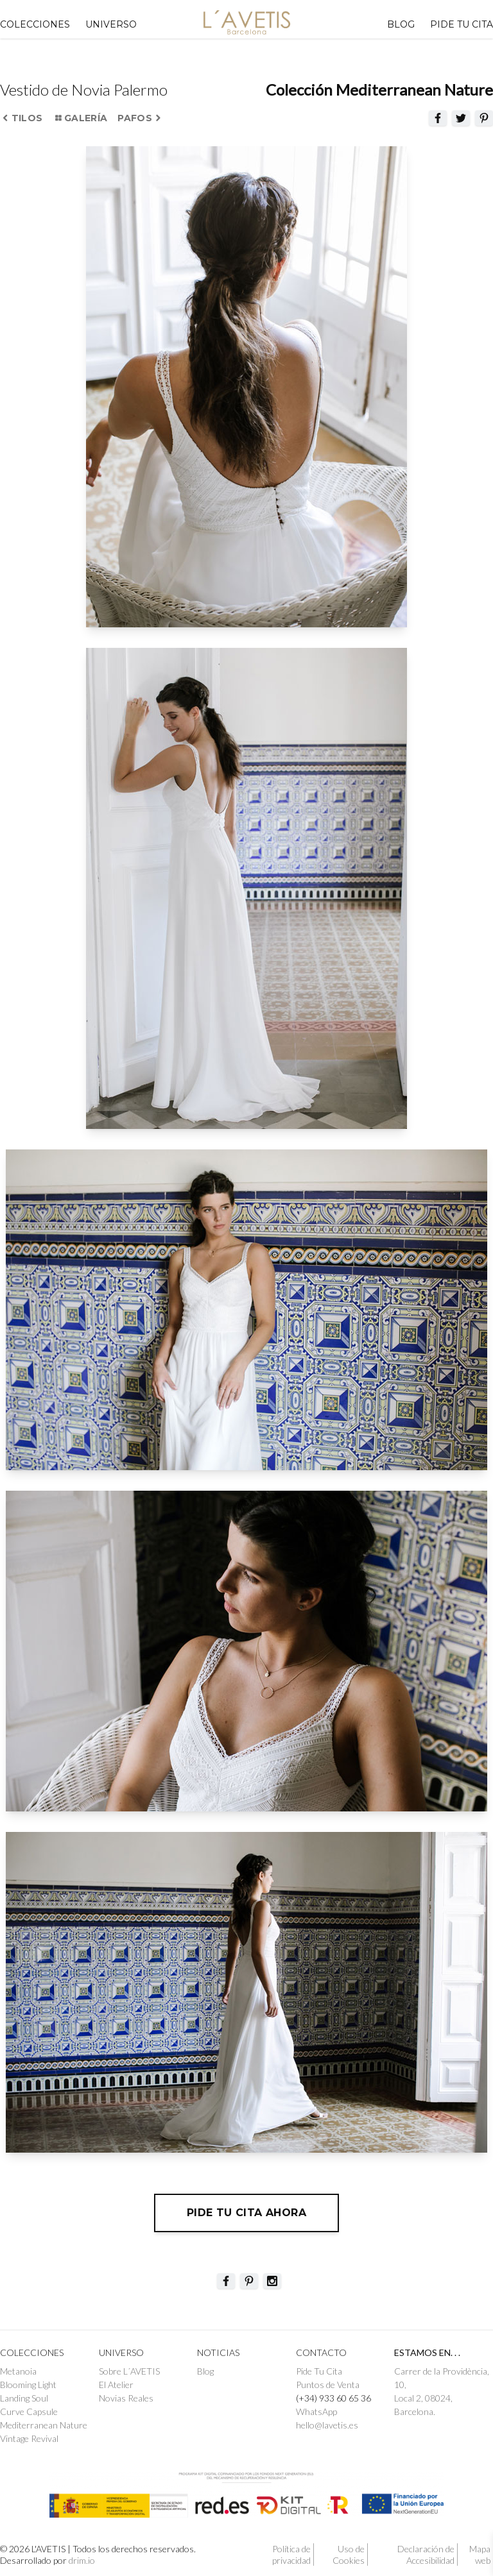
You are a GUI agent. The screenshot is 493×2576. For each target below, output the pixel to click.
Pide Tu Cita (319, 2371)
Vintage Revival (29, 2438)
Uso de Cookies (349, 2554)
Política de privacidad (291, 2554)
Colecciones (35, 24)
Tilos (21, 118)
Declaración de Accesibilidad (425, 2554)
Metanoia (18, 2371)
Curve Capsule (29, 2411)
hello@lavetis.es (327, 2424)
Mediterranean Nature (43, 2424)
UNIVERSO (111, 24)
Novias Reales (126, 2398)
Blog (401, 24)
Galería (80, 118)
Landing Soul (24, 2398)
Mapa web (479, 2554)
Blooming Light (28, 2384)
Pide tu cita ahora (246, 2213)
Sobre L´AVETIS (129, 2371)
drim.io (82, 2560)
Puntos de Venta (327, 2384)
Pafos (139, 118)
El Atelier (116, 2384)
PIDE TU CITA (461, 24)
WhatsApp (316, 2411)
